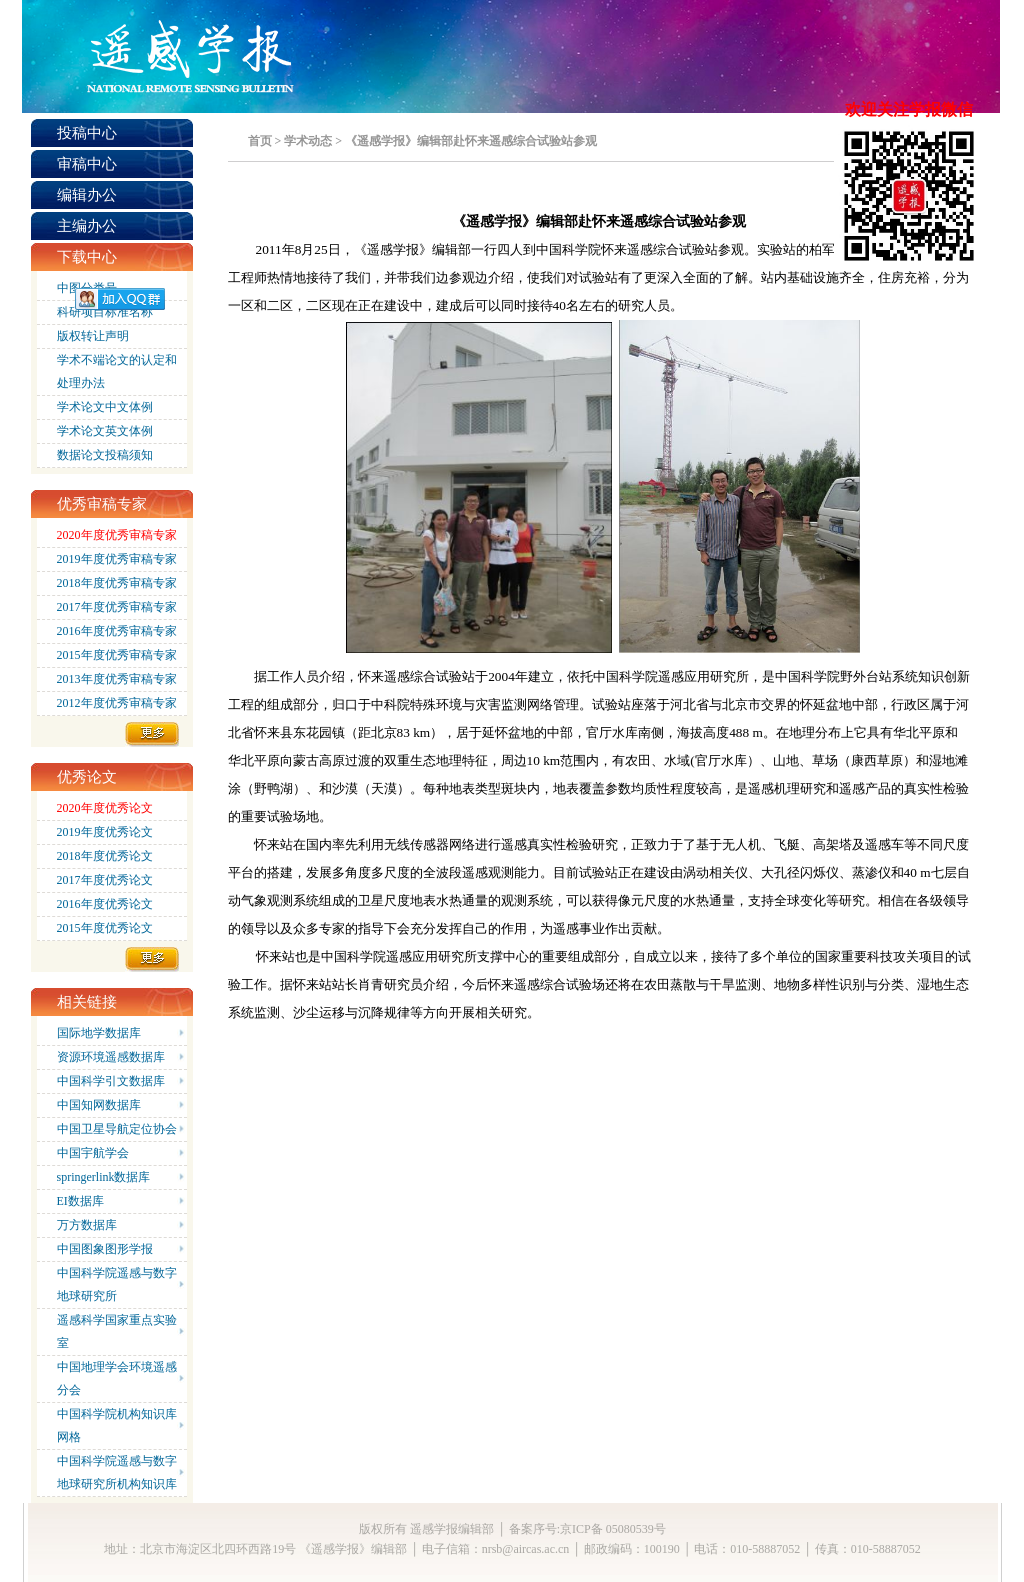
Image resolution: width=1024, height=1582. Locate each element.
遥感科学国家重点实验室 (117, 1331)
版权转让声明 (93, 336)
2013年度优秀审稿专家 (117, 679)
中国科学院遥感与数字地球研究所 (117, 1284)
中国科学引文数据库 (111, 1081)
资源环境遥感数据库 (111, 1057)
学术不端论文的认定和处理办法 (117, 371)
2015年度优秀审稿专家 (117, 655)
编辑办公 (87, 195)
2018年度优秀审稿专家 (117, 583)
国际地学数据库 (99, 1033)
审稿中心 (87, 164)
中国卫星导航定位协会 (117, 1129)
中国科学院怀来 (581, 249)
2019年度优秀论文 (105, 832)
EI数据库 (80, 1201)
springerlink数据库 (104, 1177)
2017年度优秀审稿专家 (117, 607)
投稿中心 (87, 133)
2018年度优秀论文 (105, 856)
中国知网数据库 (99, 1105)
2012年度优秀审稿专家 (117, 703)
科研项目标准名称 (105, 312)
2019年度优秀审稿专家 (117, 559)
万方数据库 (87, 1225)
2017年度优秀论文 (105, 880)
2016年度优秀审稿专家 (117, 631)
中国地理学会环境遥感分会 (117, 1378)
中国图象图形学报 (105, 1249)
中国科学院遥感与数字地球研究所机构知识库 (117, 1472)
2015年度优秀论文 (105, 928)
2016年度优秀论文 (105, 904)
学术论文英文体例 (105, 431)
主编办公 (87, 226)
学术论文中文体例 (105, 407)
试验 (592, 277)
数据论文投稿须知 (105, 455)
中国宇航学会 (93, 1153)
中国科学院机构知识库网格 (117, 1425)
